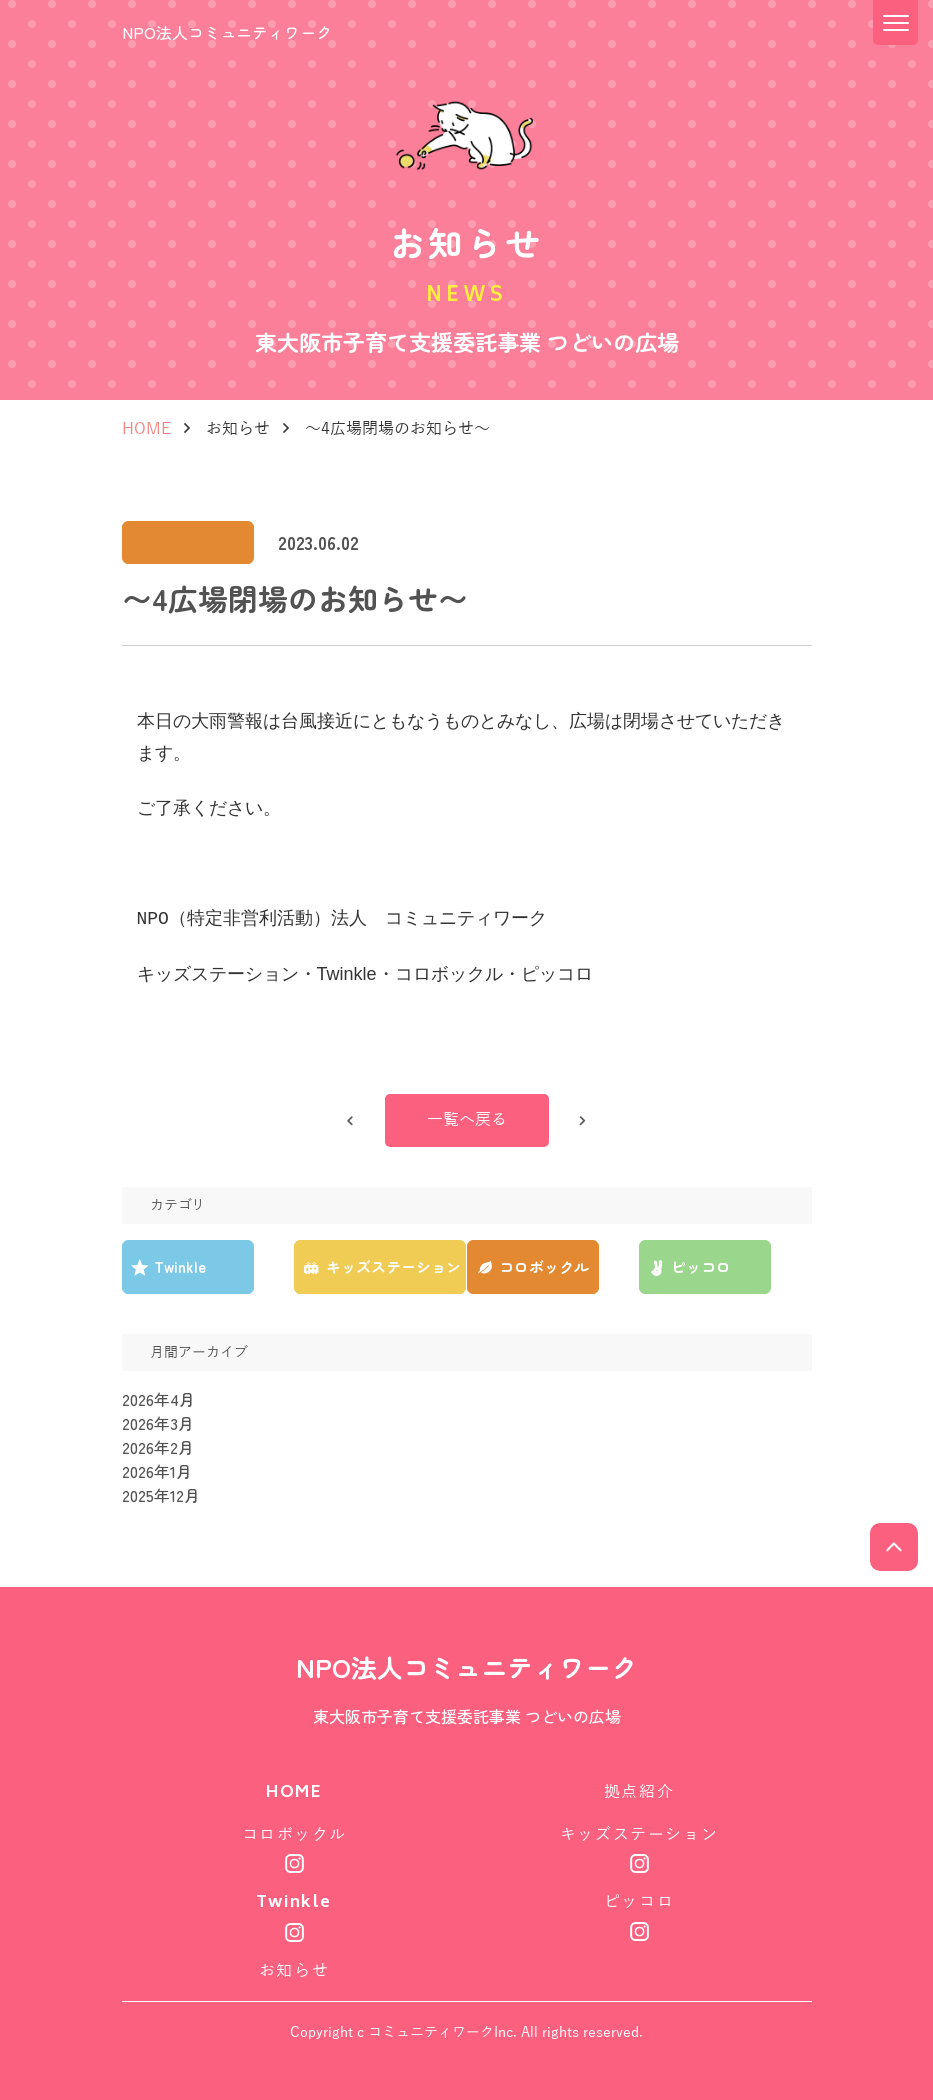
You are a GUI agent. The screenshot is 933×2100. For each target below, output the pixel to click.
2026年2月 (158, 1449)
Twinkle (294, 1903)
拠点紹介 (639, 1794)
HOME (146, 429)
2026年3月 (158, 1425)
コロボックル (294, 1836)
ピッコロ (639, 1902)
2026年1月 (157, 1473)
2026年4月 (158, 1401)
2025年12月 (161, 1497)
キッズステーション (639, 1836)
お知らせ (238, 429)
